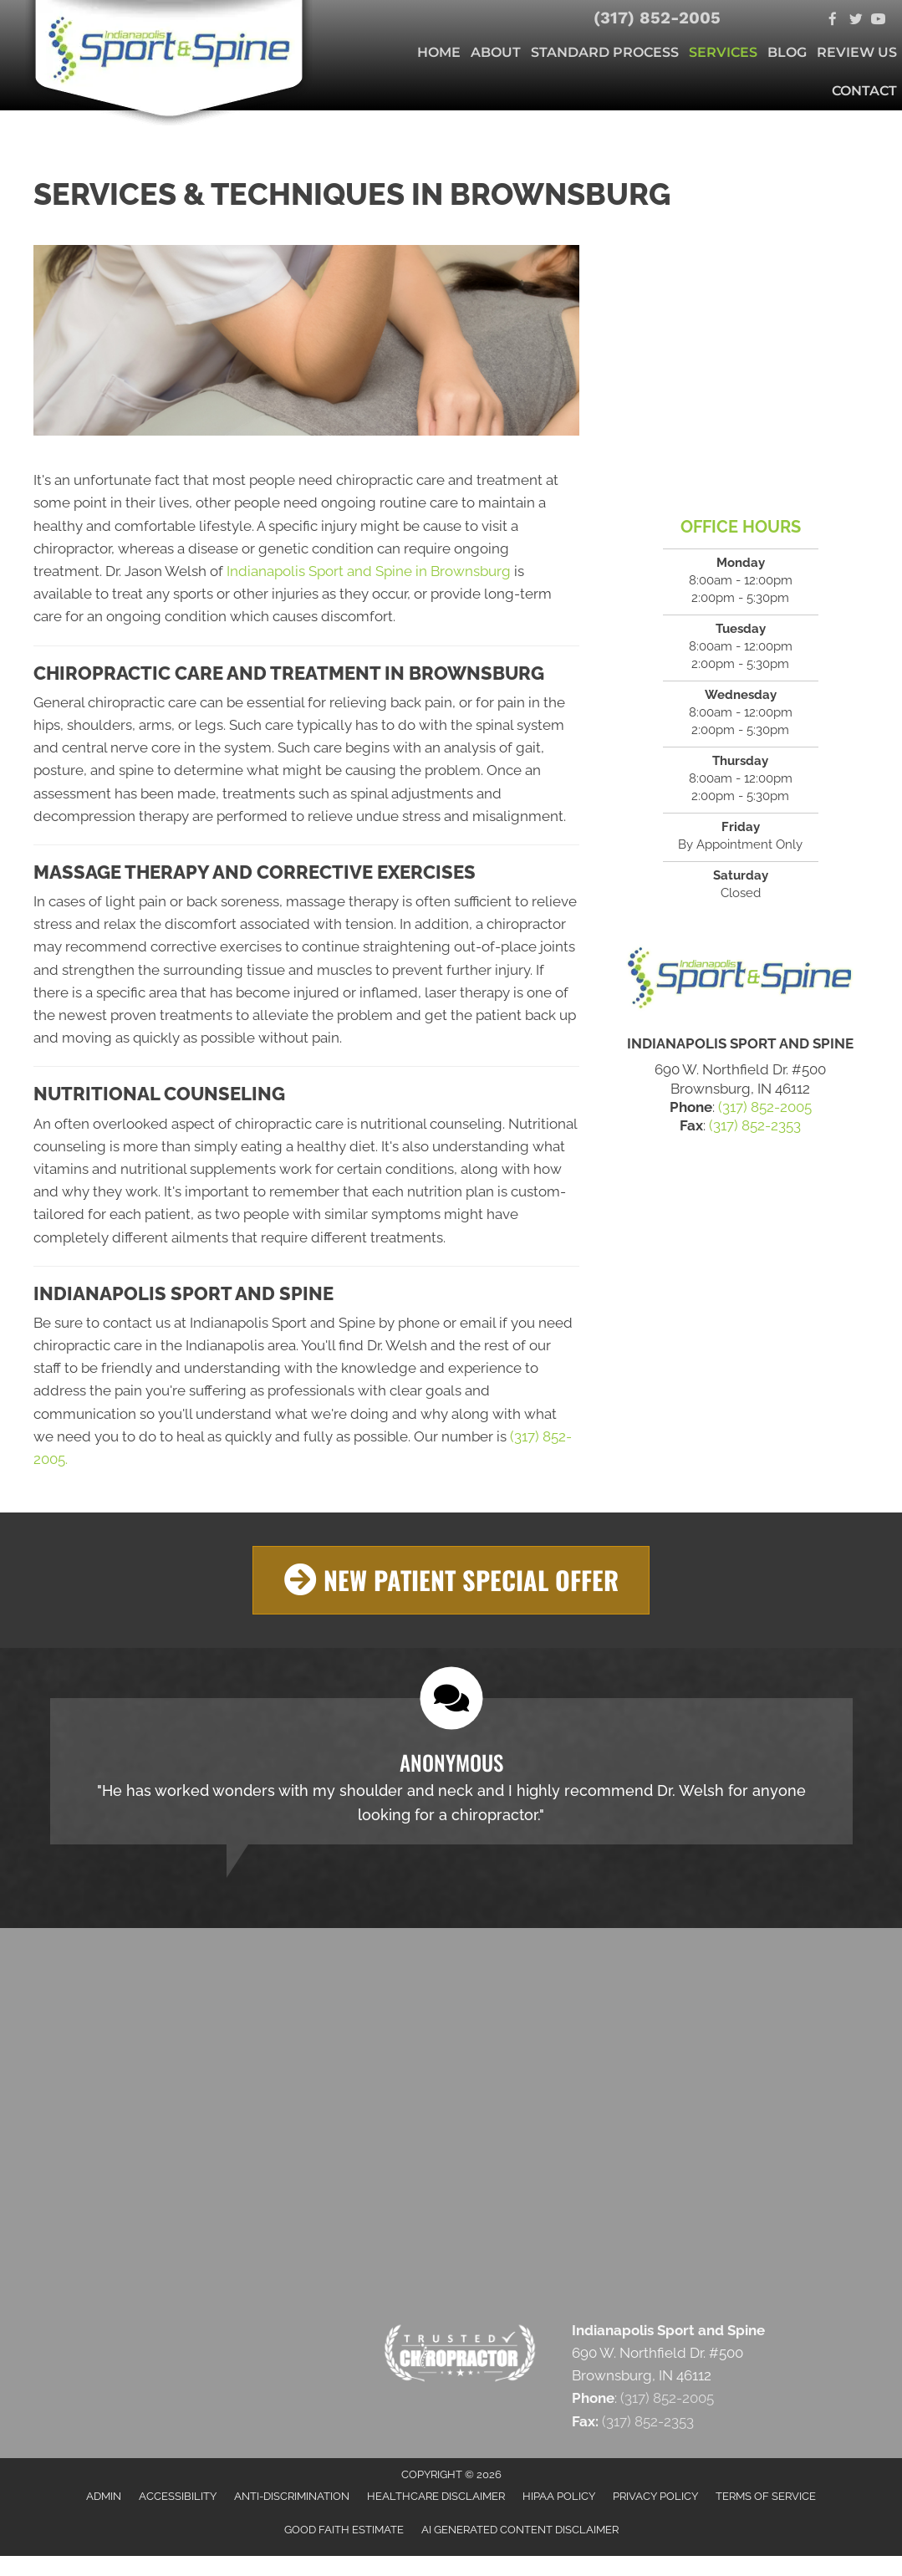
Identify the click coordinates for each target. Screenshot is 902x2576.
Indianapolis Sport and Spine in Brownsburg (369, 571)
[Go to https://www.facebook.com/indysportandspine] (833, 20)
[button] (451, 1580)
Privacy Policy (655, 2495)
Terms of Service (766, 2495)
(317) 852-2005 (657, 18)
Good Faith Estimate (344, 2529)
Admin (103, 2495)
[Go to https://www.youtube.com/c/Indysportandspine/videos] (878, 20)
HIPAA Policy (558, 2495)
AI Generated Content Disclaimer (520, 2529)
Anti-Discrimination (291, 2495)
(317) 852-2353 (755, 1125)
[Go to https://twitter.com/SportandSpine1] (855, 20)
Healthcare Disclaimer (436, 2495)
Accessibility (178, 2495)
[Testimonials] (451, 1770)
